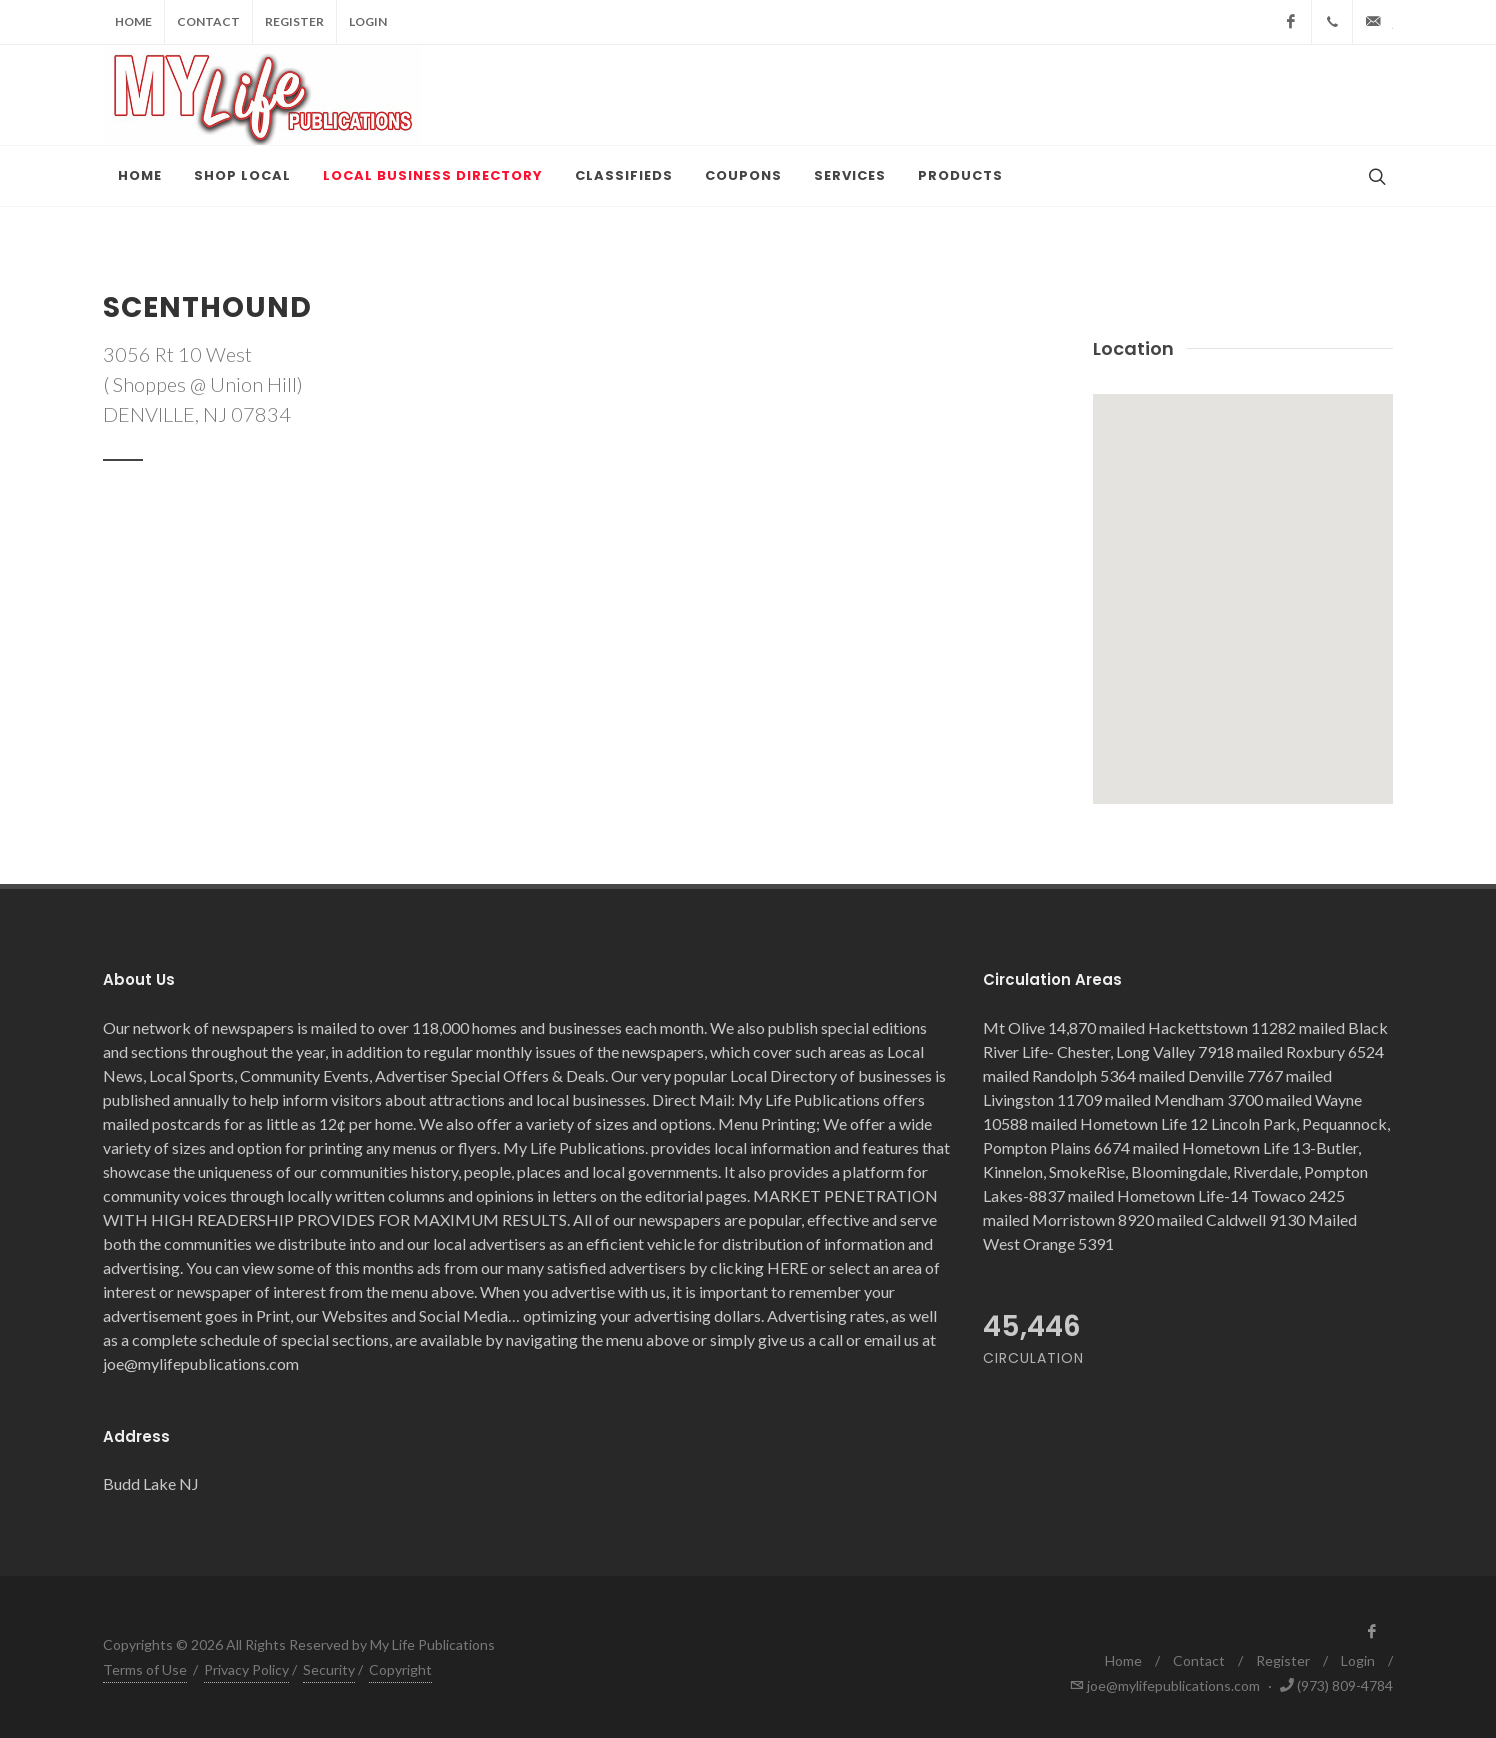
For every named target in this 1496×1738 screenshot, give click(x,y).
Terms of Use (145, 1669)
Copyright (400, 1669)
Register (294, 21)
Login (368, 21)
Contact (208, 21)
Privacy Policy (246, 1669)
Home (133, 21)
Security (329, 1669)
